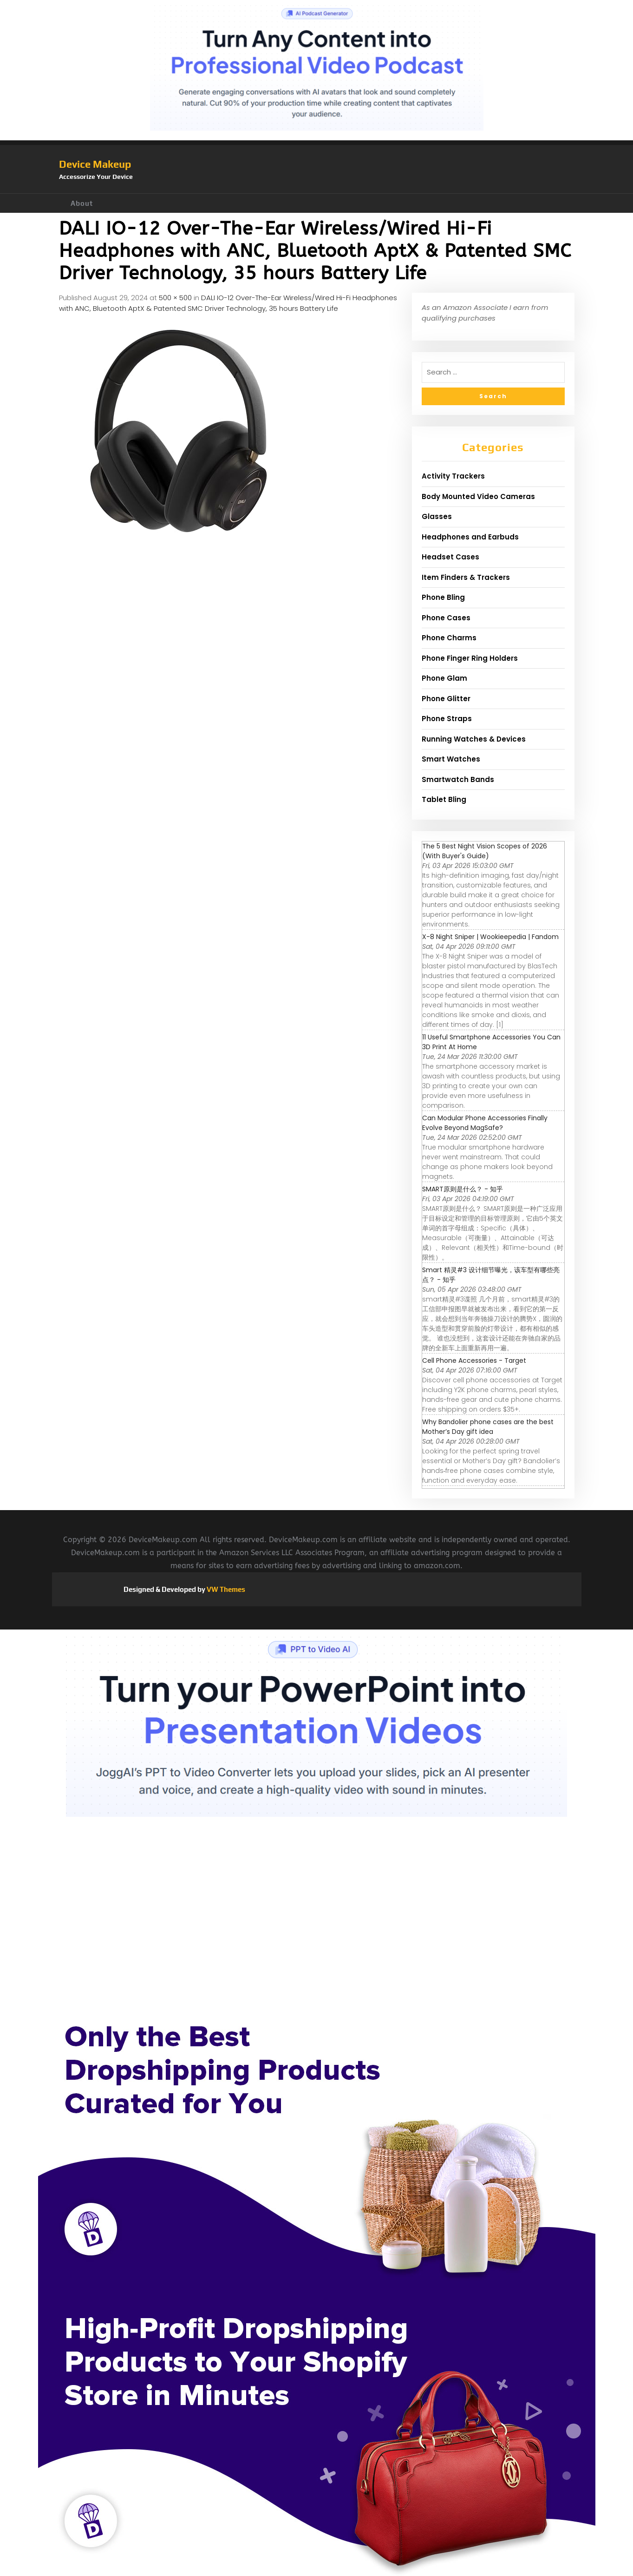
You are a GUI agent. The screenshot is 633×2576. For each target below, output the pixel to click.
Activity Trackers (453, 476)
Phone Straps (447, 718)
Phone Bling (443, 597)
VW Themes (225, 1589)
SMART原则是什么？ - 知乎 (462, 1189)
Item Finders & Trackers (466, 577)
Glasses (437, 516)
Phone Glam (444, 678)
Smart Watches (451, 759)
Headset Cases (450, 557)
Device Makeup (95, 164)
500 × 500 (175, 297)
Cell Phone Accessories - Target (474, 1360)
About (82, 203)
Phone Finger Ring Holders (470, 658)
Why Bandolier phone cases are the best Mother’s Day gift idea (488, 1426)
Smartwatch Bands (458, 779)
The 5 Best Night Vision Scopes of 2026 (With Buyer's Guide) (484, 851)
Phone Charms (449, 638)
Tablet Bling (444, 799)
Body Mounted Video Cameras (478, 496)
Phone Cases (446, 618)
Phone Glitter (446, 698)
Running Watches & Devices (474, 739)
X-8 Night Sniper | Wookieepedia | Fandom (490, 936)
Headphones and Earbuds (470, 537)
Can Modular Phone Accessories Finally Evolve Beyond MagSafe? (485, 1122)
